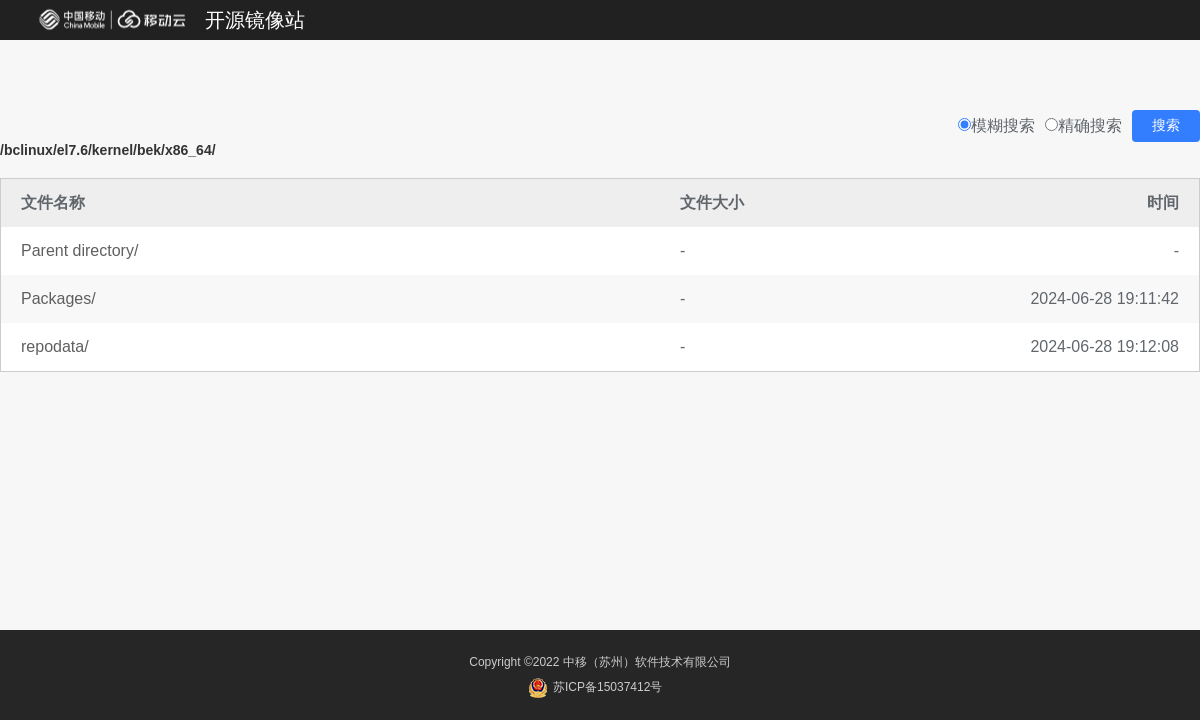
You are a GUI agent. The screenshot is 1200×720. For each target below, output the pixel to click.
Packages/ (58, 298)
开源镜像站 (255, 20)
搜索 (1166, 125)
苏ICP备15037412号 (595, 687)
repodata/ (55, 346)
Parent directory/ (79, 250)
